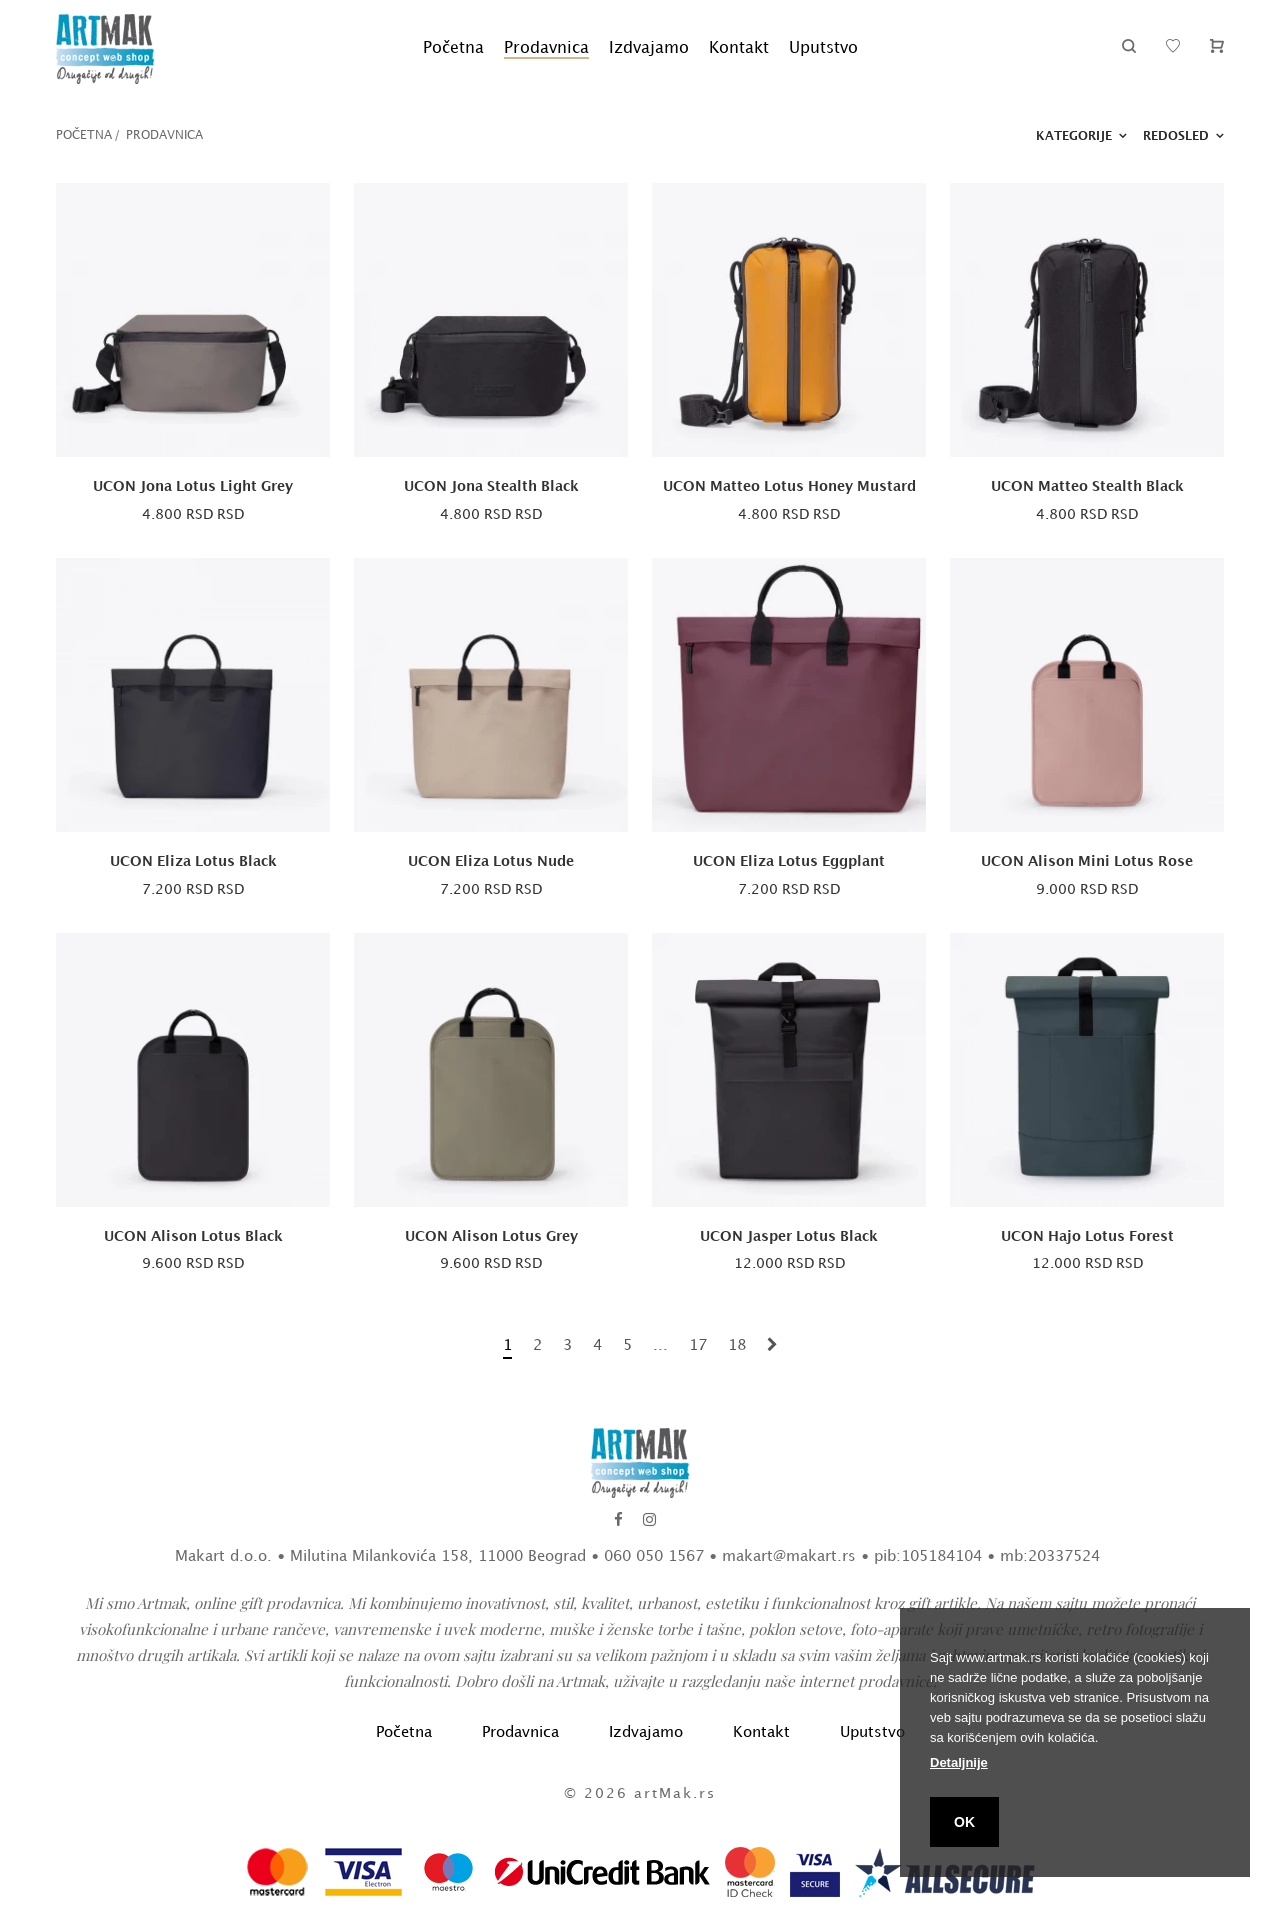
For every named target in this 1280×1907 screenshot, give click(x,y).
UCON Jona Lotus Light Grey (193, 486)
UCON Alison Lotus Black (193, 1236)
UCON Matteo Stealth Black (1087, 486)
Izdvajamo (649, 48)
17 (698, 1346)
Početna (453, 48)
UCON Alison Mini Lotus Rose (1087, 861)
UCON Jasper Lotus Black (789, 1236)
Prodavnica (546, 48)
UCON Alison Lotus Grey (491, 1236)
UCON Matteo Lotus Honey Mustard (789, 486)
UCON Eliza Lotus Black (193, 861)
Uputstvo (823, 48)
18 (737, 1346)
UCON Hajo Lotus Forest (1087, 1236)
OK (964, 1822)
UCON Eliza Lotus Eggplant (789, 861)
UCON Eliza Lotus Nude (491, 861)
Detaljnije (959, 1762)
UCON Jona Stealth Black (491, 486)
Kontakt (739, 48)
